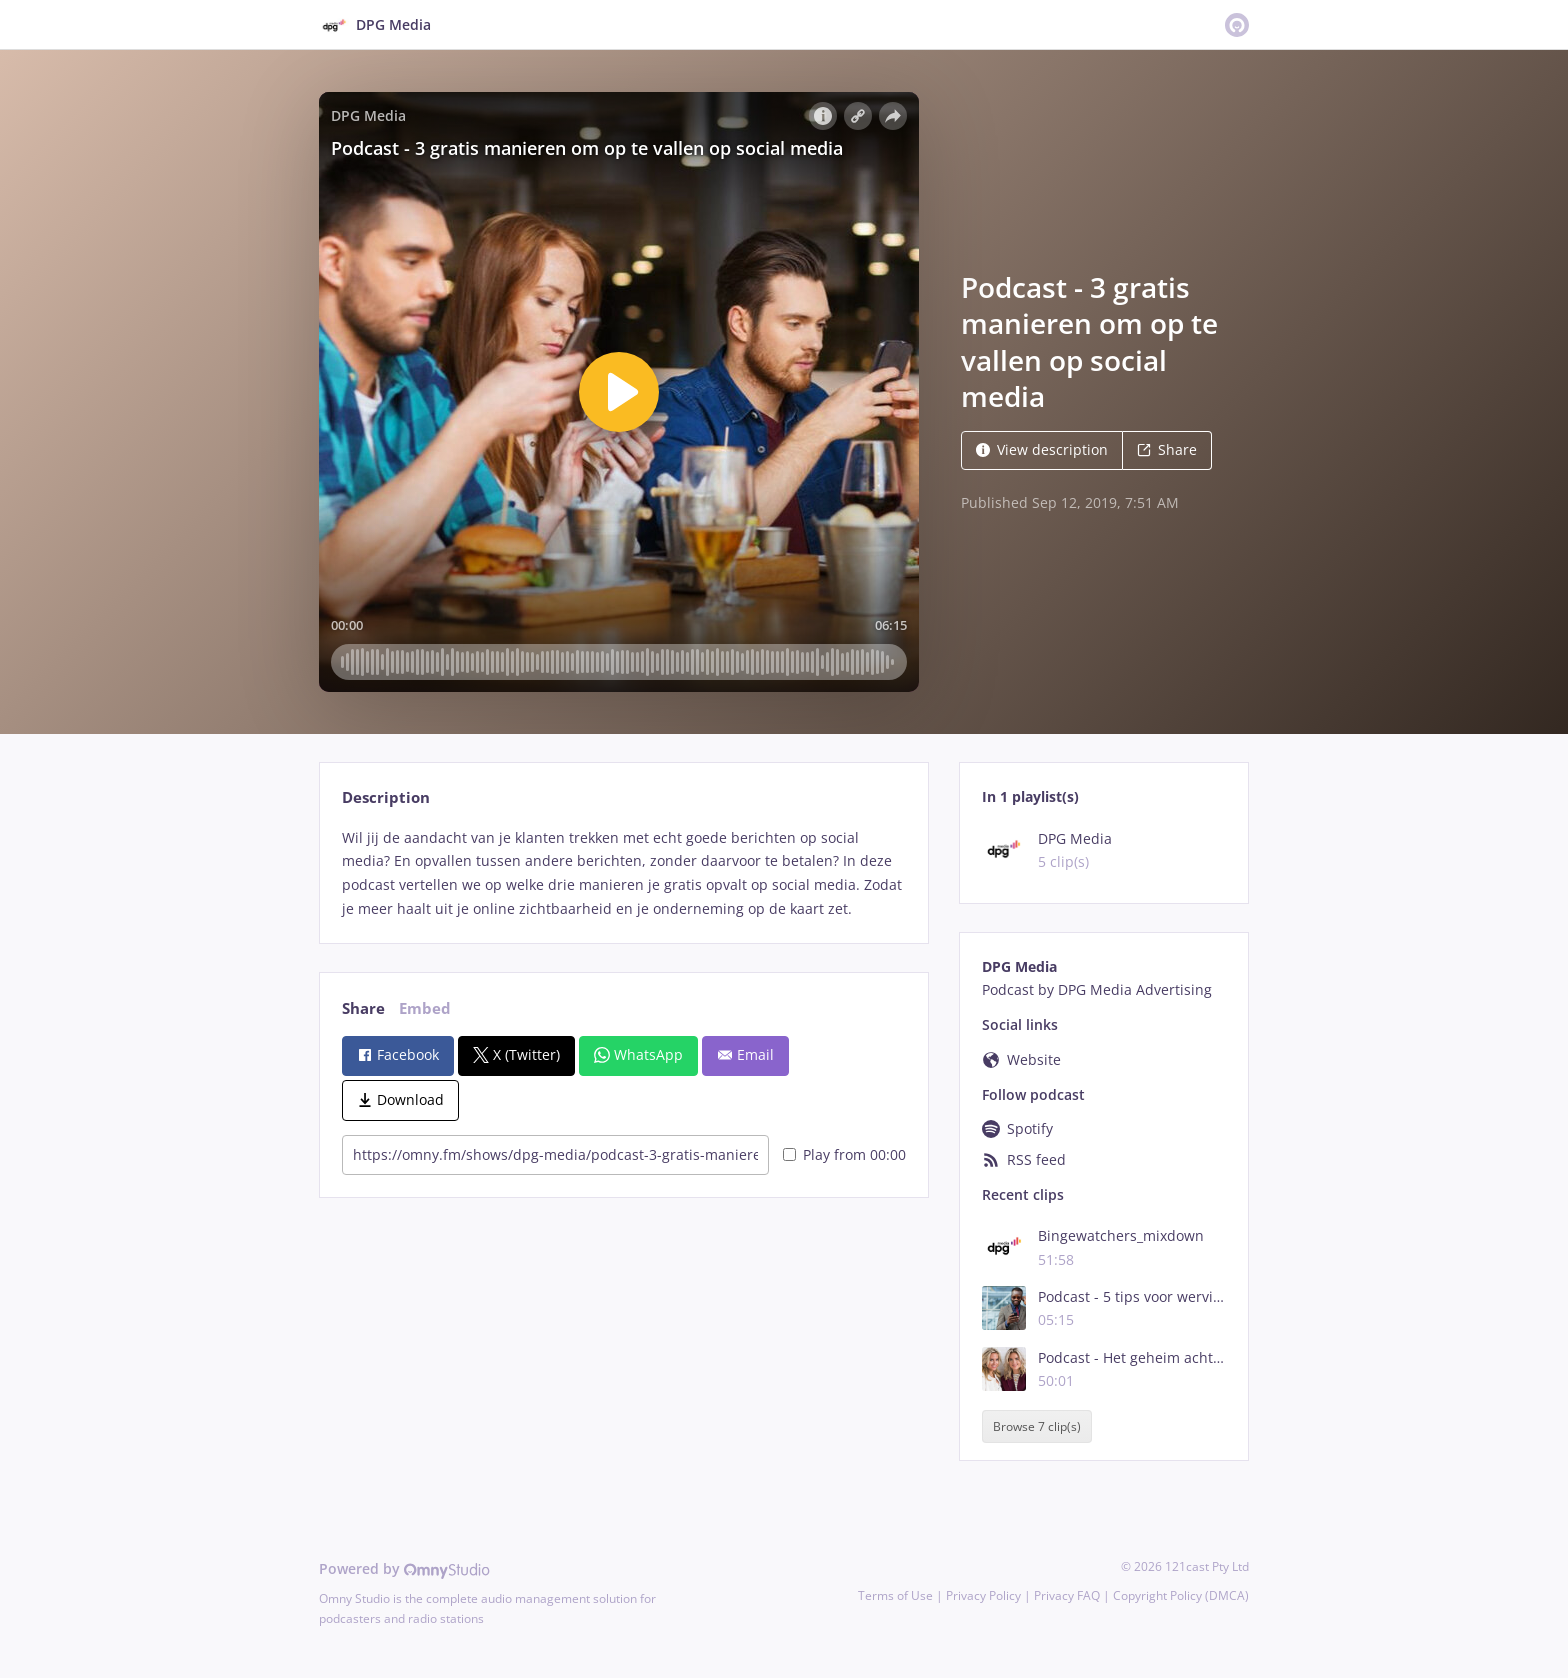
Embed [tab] (425, 1008)
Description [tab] (386, 797)
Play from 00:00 (844, 1154)
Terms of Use (895, 1595)
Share (1167, 449)
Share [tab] (363, 1008)
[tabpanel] (623, 873)
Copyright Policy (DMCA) (1181, 1595)
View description (1042, 449)
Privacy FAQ (1067, 1595)
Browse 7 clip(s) (1037, 1426)
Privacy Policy (983, 1595)
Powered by (404, 1568)
